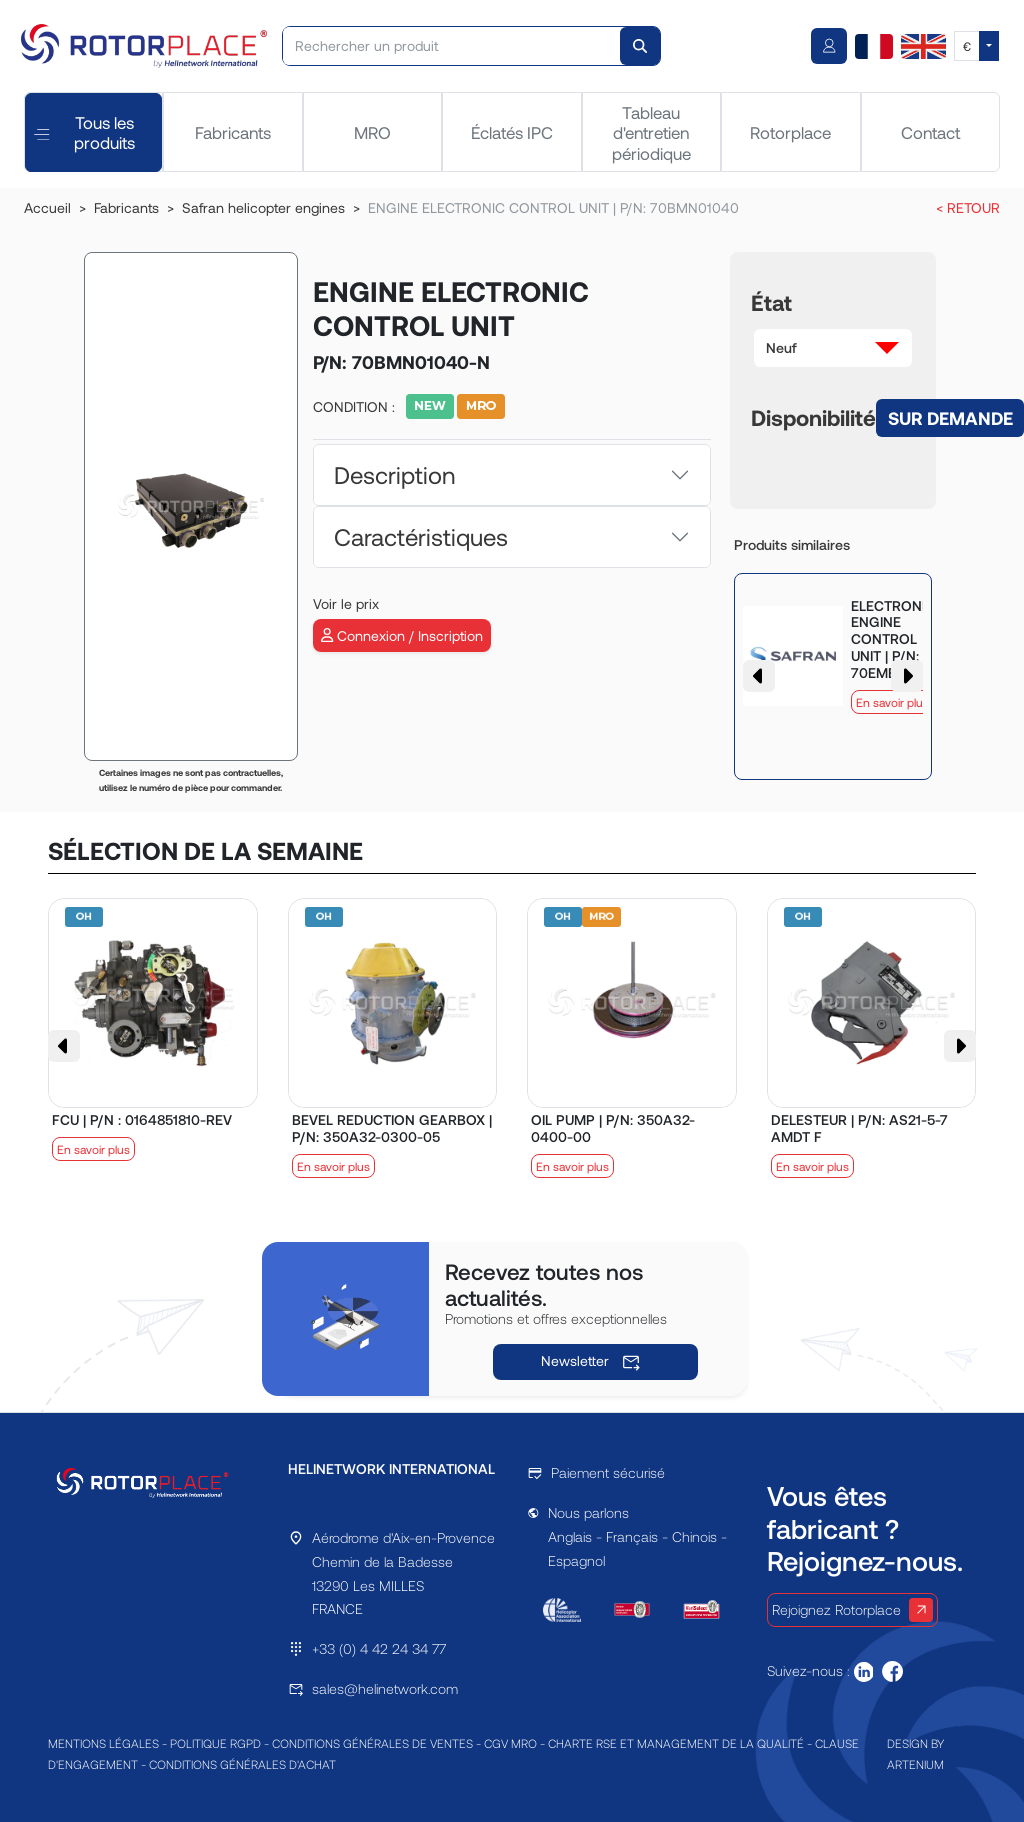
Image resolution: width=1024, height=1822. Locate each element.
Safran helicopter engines (263, 207)
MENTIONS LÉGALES (103, 1743)
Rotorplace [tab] (790, 132)
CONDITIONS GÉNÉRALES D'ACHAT (242, 1764)
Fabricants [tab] (233, 132)
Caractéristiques (421, 536)
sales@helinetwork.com (385, 1688)
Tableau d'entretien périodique (651, 132)
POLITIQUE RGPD (215, 1743)
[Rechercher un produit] (452, 46)
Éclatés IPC (512, 132)
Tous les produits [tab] (84, 132)
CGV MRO (510, 1743)
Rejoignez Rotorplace (852, 1610)
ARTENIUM (915, 1764)
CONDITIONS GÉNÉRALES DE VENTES (372, 1743)
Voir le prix (346, 603)
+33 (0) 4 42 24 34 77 (379, 1648)
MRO (372, 132)
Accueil (47, 207)
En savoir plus (892, 702)
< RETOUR (968, 207)
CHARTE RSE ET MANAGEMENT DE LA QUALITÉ (676, 1743)
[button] (833, 348)
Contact (930, 132)
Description (394, 474)
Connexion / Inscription (402, 635)
